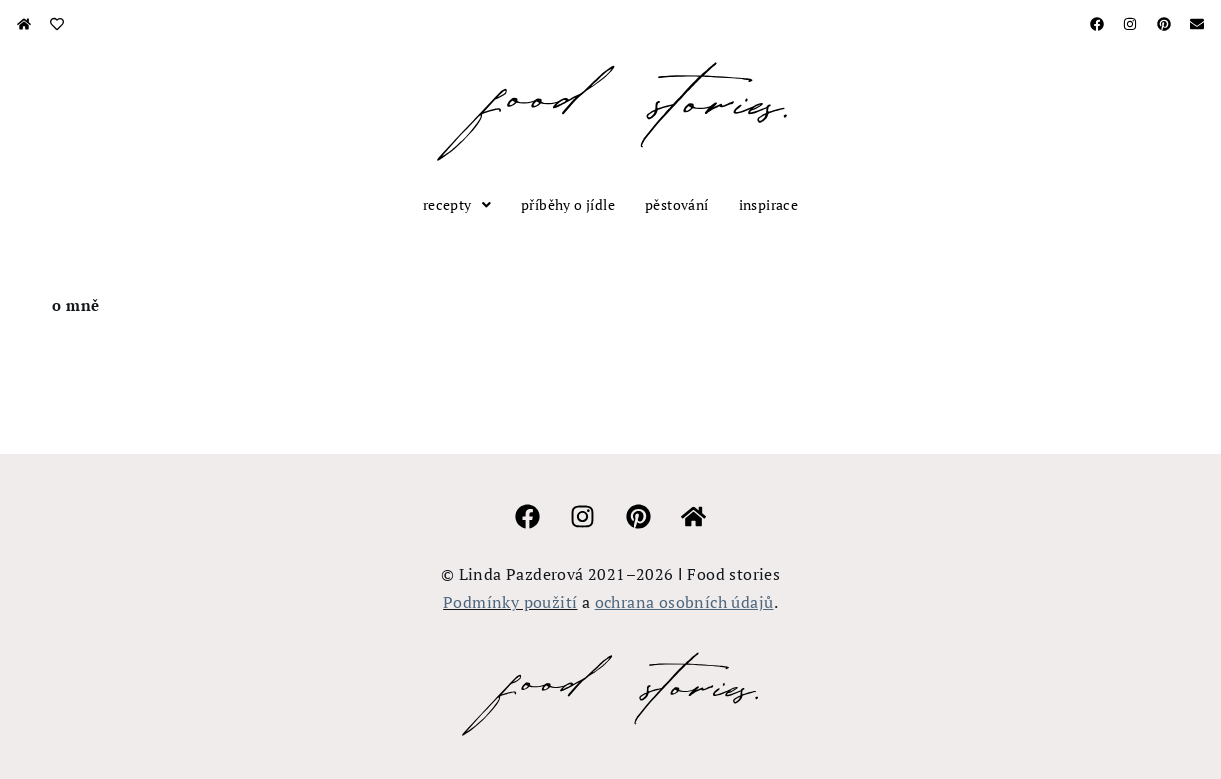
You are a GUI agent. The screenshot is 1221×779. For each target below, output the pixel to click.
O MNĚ (76, 305)
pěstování (677, 204)
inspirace (769, 204)
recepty (457, 204)
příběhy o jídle (568, 204)
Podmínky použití (510, 602)
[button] (457, 205)
